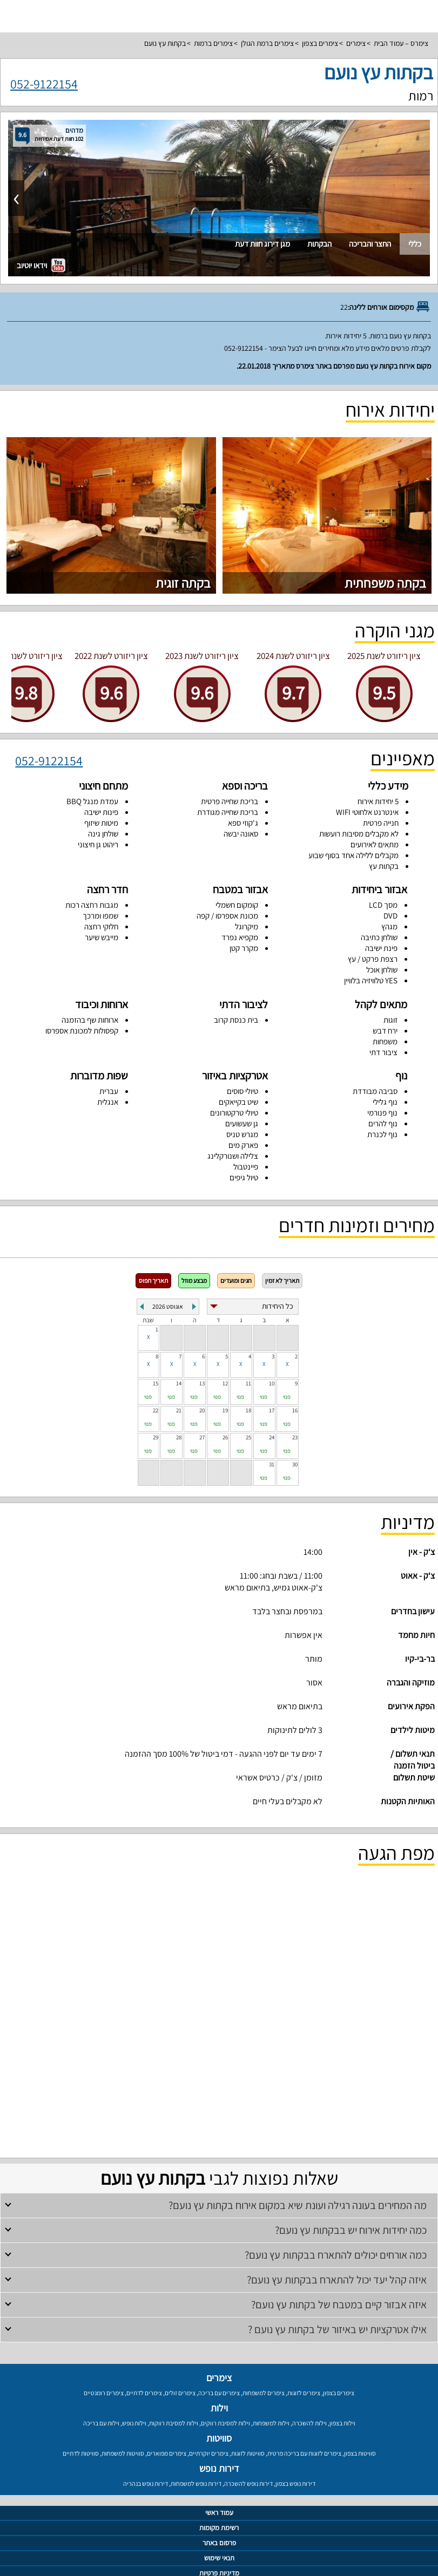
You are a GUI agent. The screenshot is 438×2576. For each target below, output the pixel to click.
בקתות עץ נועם (165, 43)
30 (295, 1464)
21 (178, 1410)
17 (271, 1410)
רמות (420, 95)
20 (202, 1410)
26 (225, 1437)
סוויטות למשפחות (123, 2453)
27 (202, 1437)
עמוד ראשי (219, 2512)
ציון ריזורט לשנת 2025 (384, 655)
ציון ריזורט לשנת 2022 (111, 655)
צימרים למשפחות (263, 2393)
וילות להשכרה (309, 2423)
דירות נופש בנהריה (145, 2483)
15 (155, 1383)
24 (271, 1437)
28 (178, 1437)
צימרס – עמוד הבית (401, 43)
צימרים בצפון (320, 43)
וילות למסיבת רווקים (225, 2423)
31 (271, 1464)
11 (248, 1383)
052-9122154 (44, 83)
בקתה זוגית (183, 583)
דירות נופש (219, 2468)
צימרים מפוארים (166, 2453)
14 (178, 1383)
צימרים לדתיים (144, 2393)
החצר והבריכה (370, 244)
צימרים (356, 43)
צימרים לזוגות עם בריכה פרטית (304, 2453)
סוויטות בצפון (360, 2453)
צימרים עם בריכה (219, 2393)
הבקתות (319, 244)
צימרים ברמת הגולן (267, 43)
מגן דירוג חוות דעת (262, 244)
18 (248, 1410)
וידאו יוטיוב (41, 265)
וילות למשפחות (271, 2423)
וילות (219, 2408)
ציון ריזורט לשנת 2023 (202, 655)
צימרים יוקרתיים (208, 2453)
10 (271, 1383)
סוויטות (219, 2438)
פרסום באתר (219, 2542)
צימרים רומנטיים (104, 2393)
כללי (414, 244)
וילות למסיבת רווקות (173, 2423)
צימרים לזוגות (303, 2393)
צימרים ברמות (213, 43)
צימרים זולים (180, 2393)
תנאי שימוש (219, 2558)
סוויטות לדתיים (81, 2453)
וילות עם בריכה (101, 2423)
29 (155, 1437)
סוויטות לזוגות (248, 2453)
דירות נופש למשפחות (196, 2483)
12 (225, 1383)
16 (295, 1410)
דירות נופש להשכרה (248, 2483)
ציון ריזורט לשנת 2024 (293, 655)
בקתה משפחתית (385, 583)
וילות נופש (134, 2423)
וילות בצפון (342, 2423)
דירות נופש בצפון (295, 2483)
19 (225, 1410)
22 (155, 1410)
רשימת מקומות (219, 2527)
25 (248, 1437)
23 (295, 1437)
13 (202, 1383)
